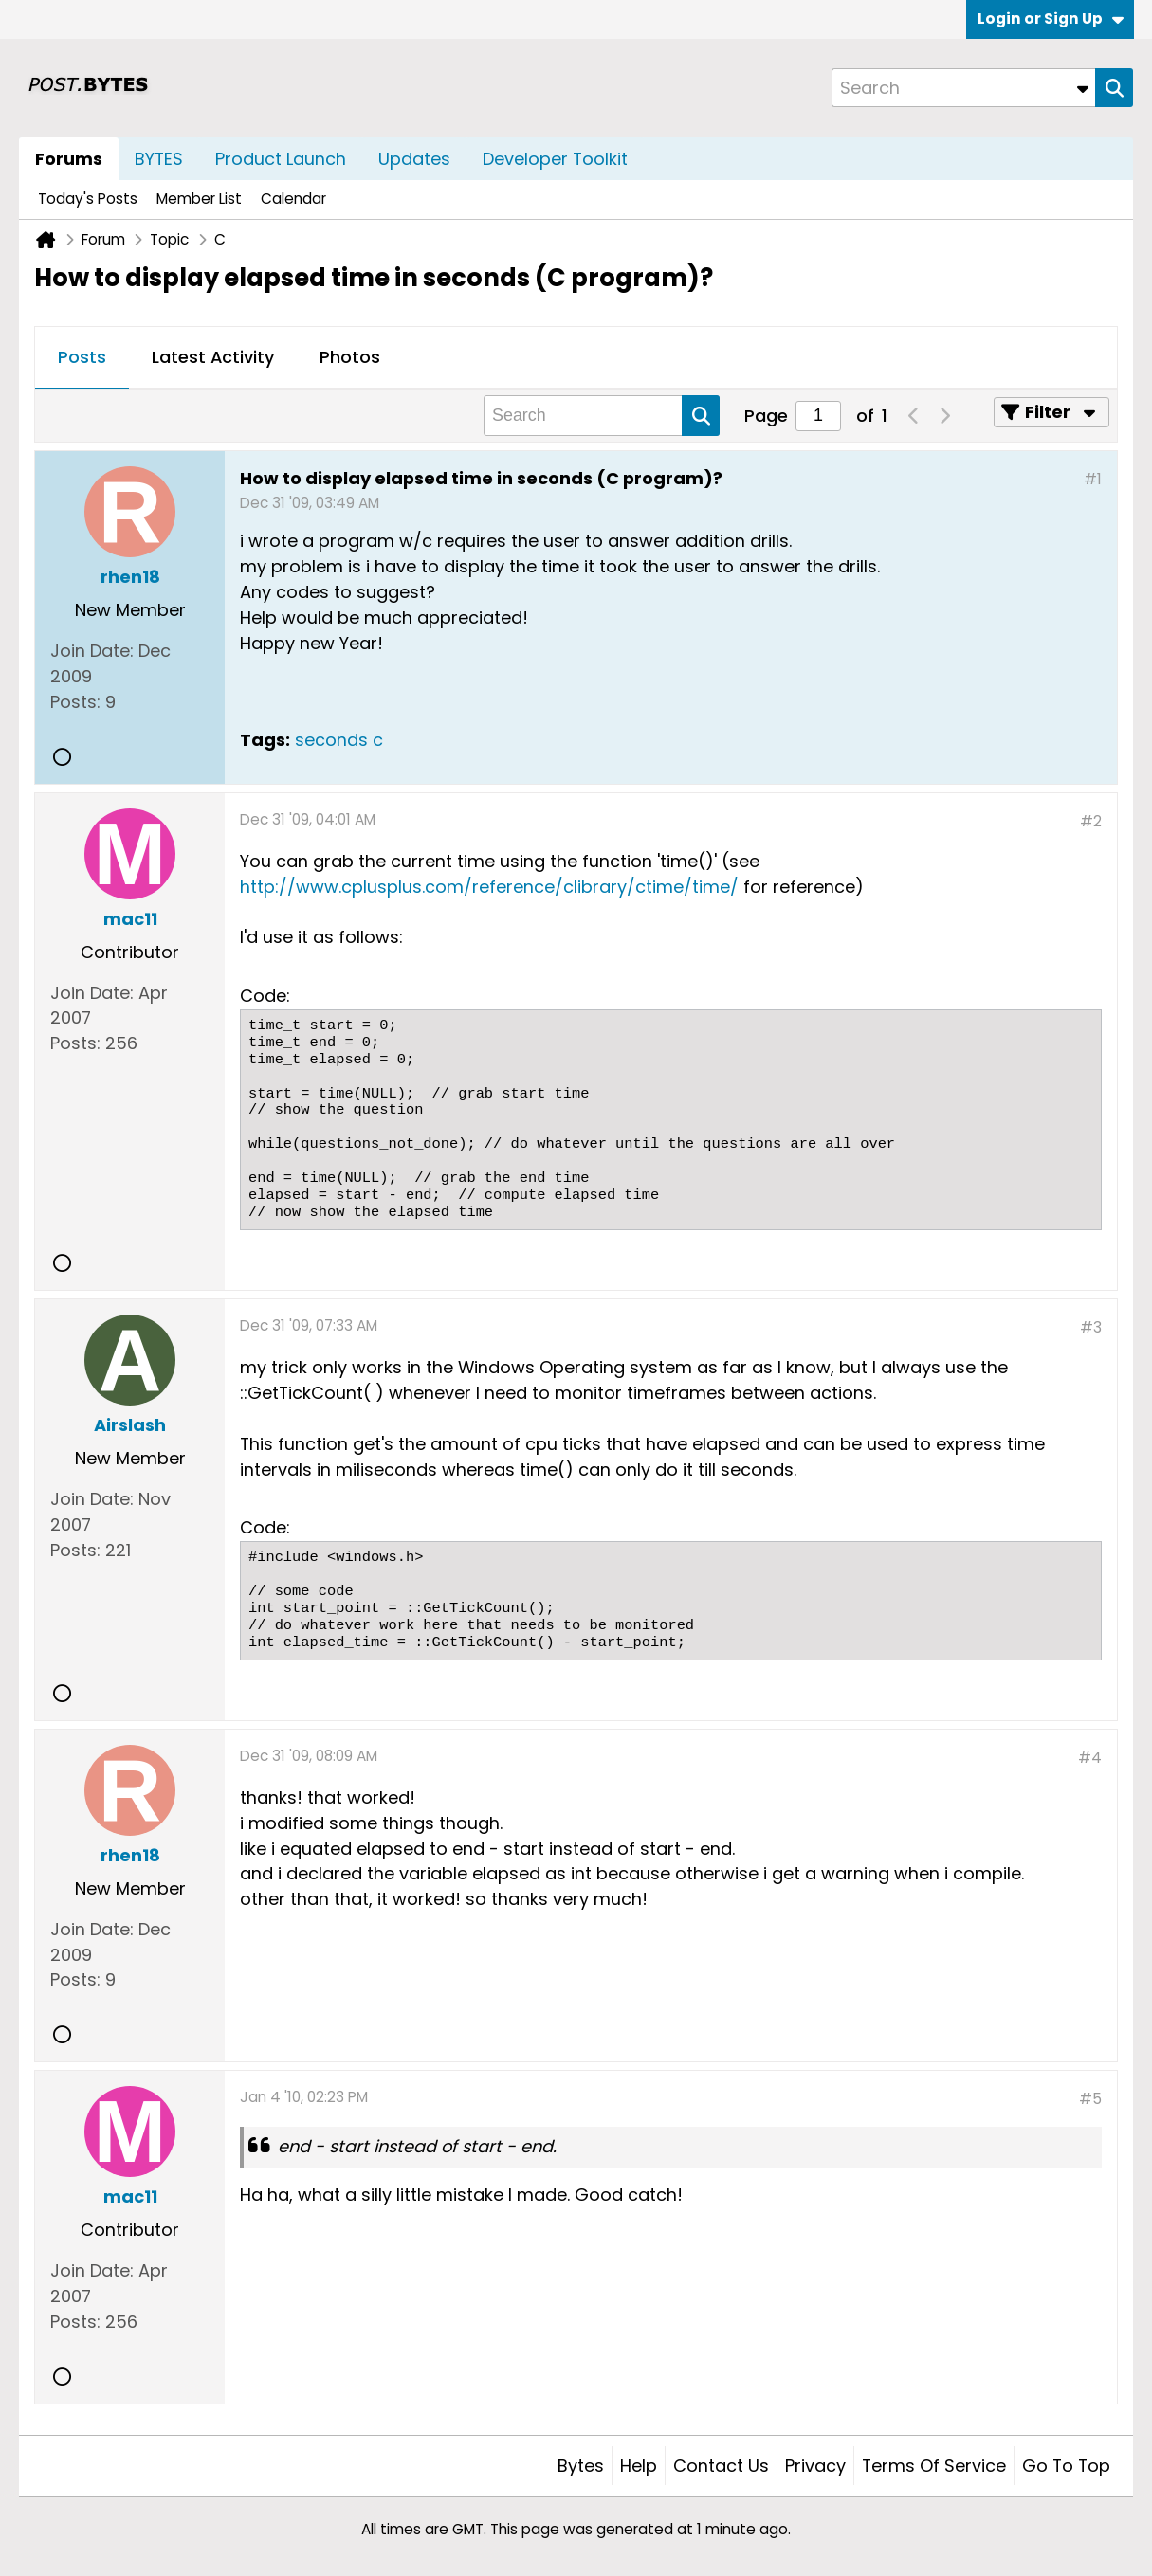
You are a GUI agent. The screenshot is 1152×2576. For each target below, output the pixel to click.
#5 (1090, 2099)
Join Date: (92, 650)
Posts (82, 357)
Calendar (293, 199)
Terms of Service (934, 2465)
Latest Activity (213, 357)
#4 (1090, 1758)
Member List (199, 199)
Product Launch (280, 159)
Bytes (581, 2465)
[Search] (963, 87)
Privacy (815, 2465)
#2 (1091, 821)
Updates (414, 159)
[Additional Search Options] (1083, 87)
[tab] (82, 358)
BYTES (159, 159)
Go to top (1066, 2465)
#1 (1093, 479)
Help (638, 2465)
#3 (1091, 1327)
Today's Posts (87, 199)
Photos (350, 357)
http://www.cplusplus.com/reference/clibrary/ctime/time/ (489, 886)
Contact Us (721, 2465)
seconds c (339, 740)
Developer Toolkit (555, 159)
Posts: (75, 702)
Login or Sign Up (1051, 18)
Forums (68, 159)
